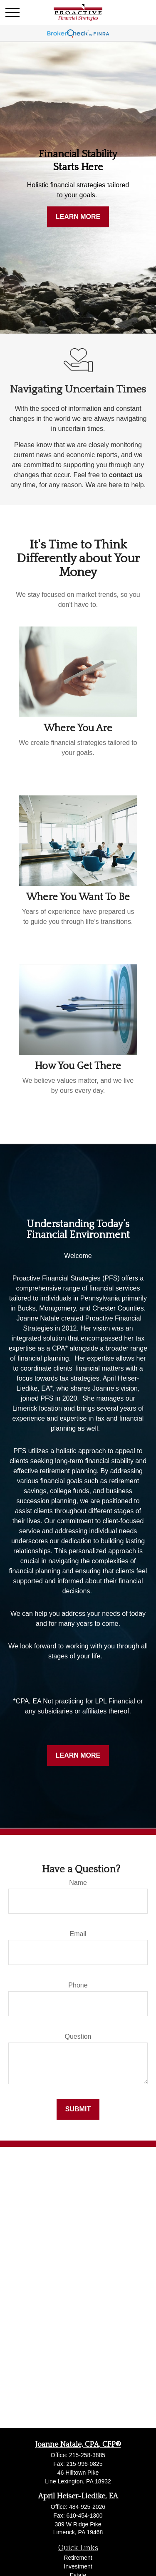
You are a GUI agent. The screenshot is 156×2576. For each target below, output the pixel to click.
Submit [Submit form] (78, 2109)
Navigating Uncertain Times (78, 389)
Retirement (78, 2557)
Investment (78, 2566)
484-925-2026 (87, 2506)
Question (77, 2036)
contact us (125, 474)
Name (78, 1882)
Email (77, 1933)
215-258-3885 (87, 2455)
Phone (77, 1985)
